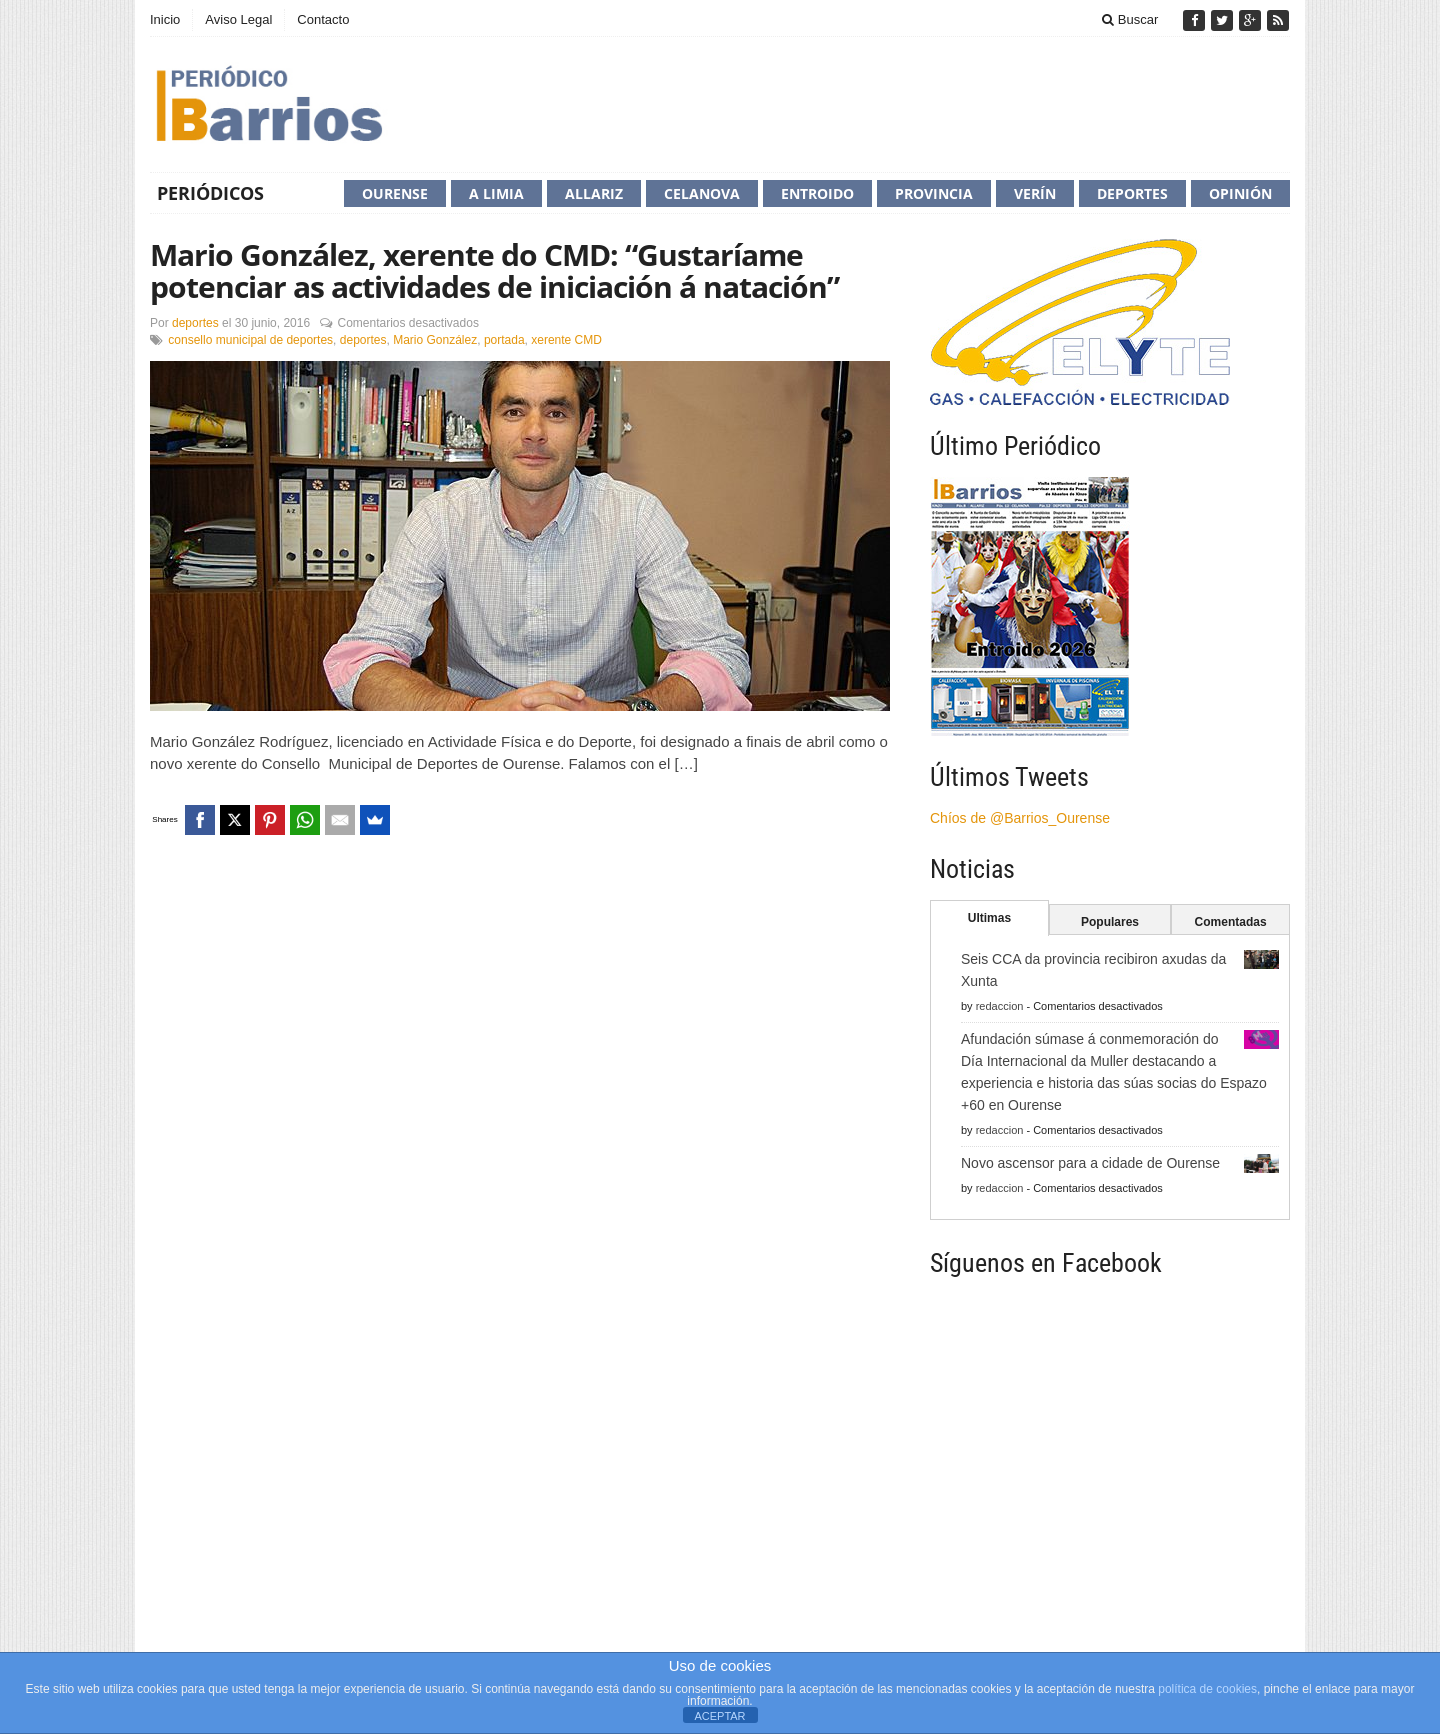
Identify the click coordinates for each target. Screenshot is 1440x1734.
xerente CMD (566, 340)
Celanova (702, 193)
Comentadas (1231, 922)
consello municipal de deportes (250, 340)
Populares (1110, 922)
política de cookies (1207, 1689)
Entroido (817, 193)
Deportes (1132, 193)
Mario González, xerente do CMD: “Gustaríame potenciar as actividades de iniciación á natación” (494, 270)
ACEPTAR (719, 1716)
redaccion (1000, 1006)
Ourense (395, 193)
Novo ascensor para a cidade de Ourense (1090, 1163)
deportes (195, 323)
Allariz (594, 193)
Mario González (435, 340)
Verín (1035, 193)
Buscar (1130, 19)
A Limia (496, 193)
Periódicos (210, 193)
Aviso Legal (238, 19)
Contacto (323, 19)
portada (504, 340)
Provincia (934, 193)
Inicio (165, 19)
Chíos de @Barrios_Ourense (1020, 818)
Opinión (1240, 193)
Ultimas (989, 918)
